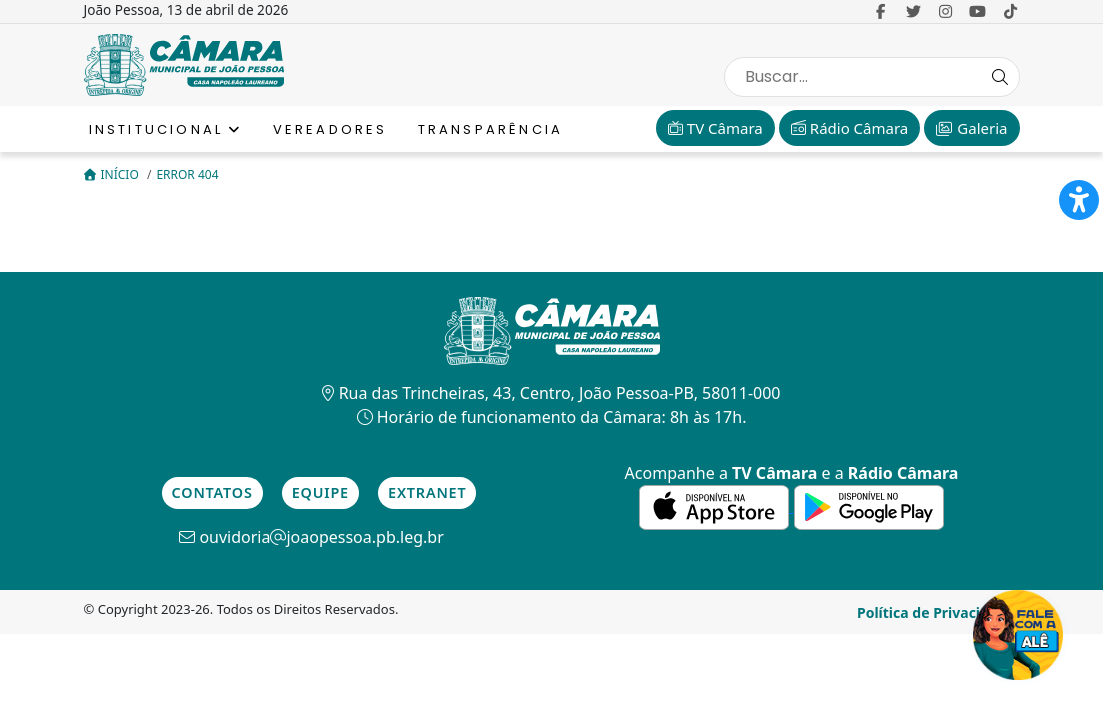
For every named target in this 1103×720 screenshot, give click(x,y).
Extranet (427, 492)
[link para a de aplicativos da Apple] (716, 506)
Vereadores (330, 129)
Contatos (212, 492)
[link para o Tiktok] (1010, 11)
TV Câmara (715, 128)
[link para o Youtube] (977, 11)
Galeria (971, 128)
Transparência (491, 129)
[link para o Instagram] (945, 11)
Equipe (320, 492)
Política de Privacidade (936, 612)
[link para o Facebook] (881, 11)
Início (113, 174)
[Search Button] (1000, 77)
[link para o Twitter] (913, 11)
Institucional (166, 129)
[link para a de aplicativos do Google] (869, 506)
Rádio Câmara (849, 128)
